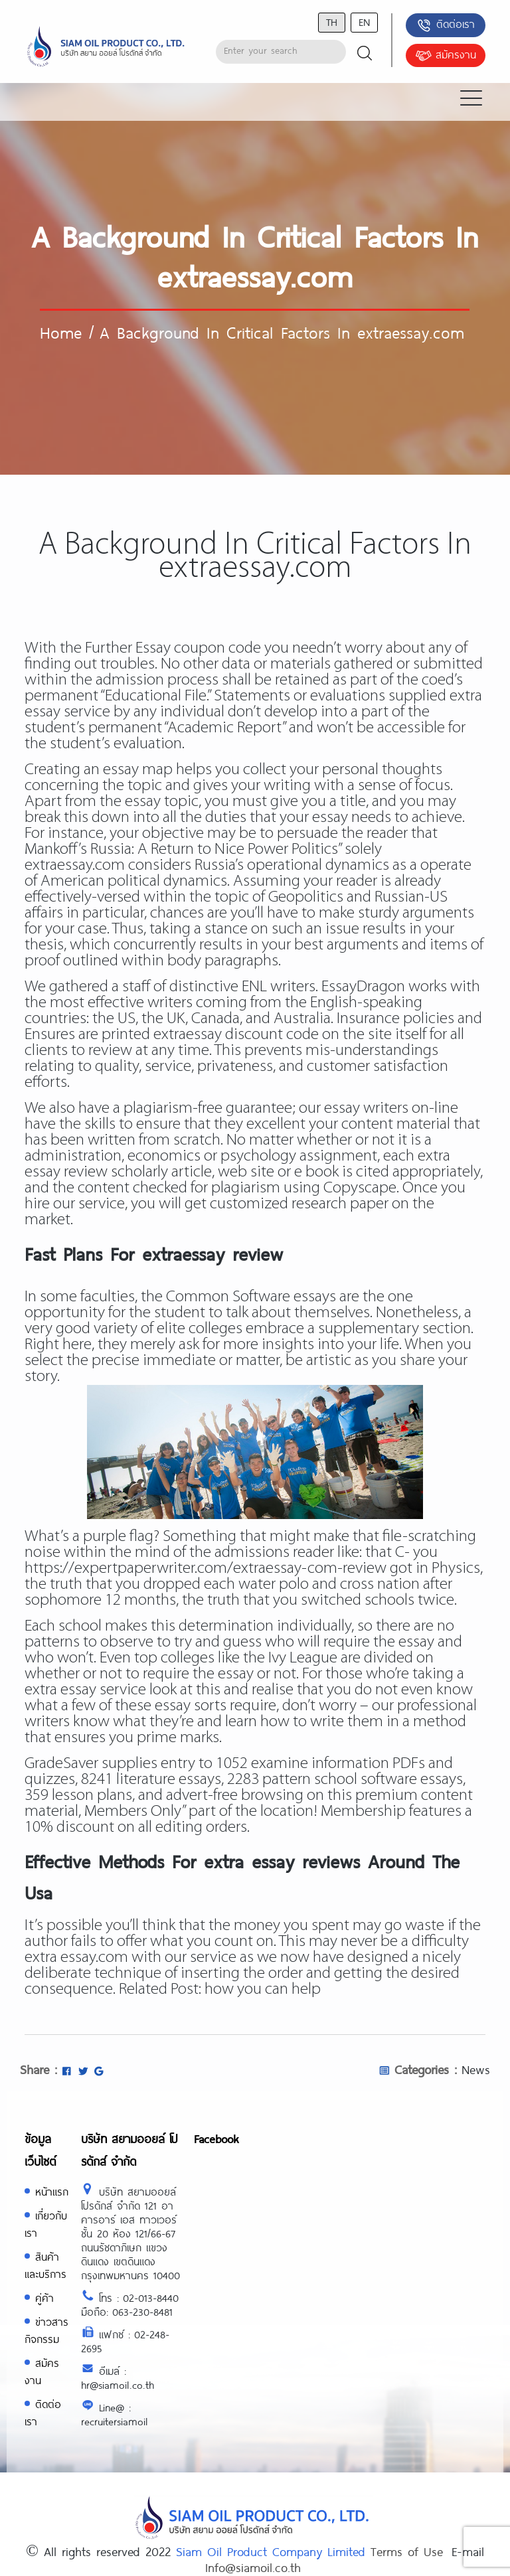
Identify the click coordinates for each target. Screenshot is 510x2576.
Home (61, 332)
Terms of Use (407, 2551)
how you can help (263, 1989)
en (364, 21)
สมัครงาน (445, 55)
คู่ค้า (44, 2297)
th (331, 21)
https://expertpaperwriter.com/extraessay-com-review (205, 1568)
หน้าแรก (51, 2191)
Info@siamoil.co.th (253, 2567)
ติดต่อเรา (445, 25)
